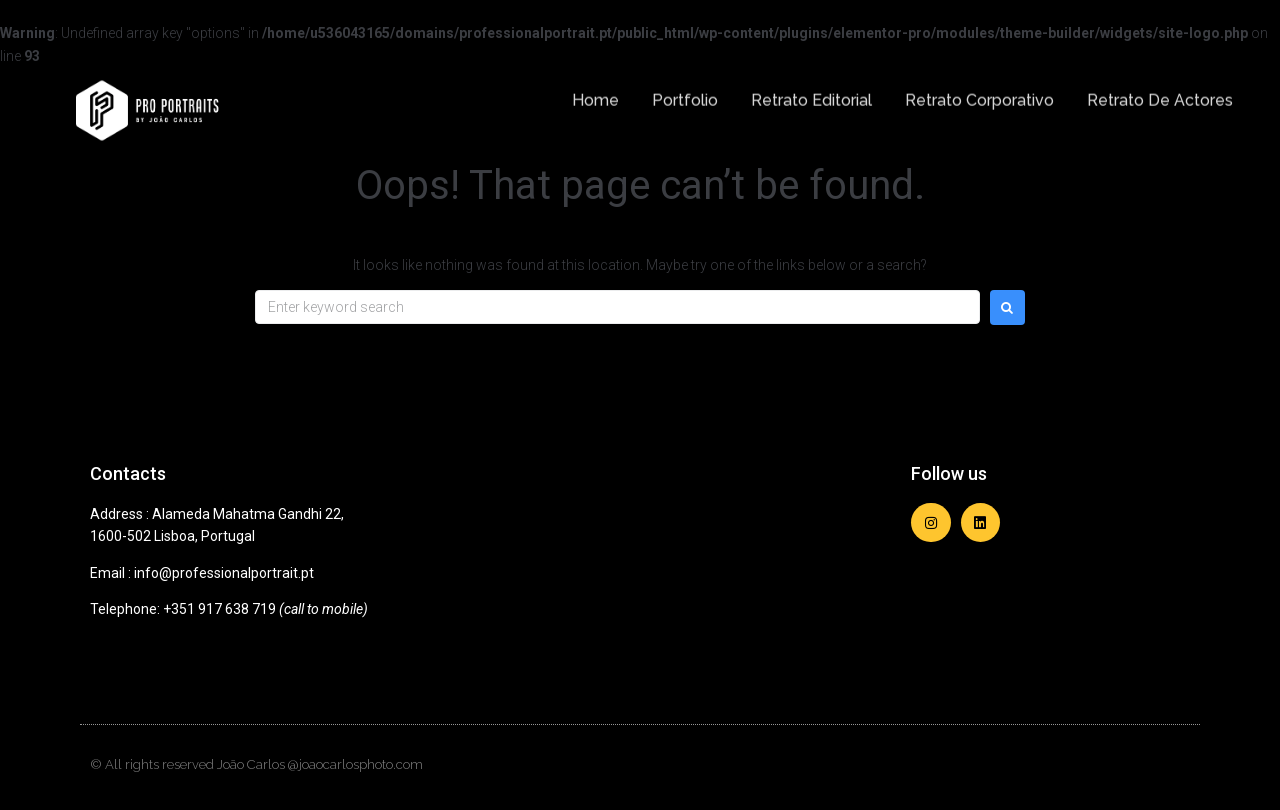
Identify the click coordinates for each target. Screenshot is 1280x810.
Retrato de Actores (1160, 92)
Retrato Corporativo (979, 92)
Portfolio (685, 92)
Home (595, 92)
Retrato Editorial (811, 92)
